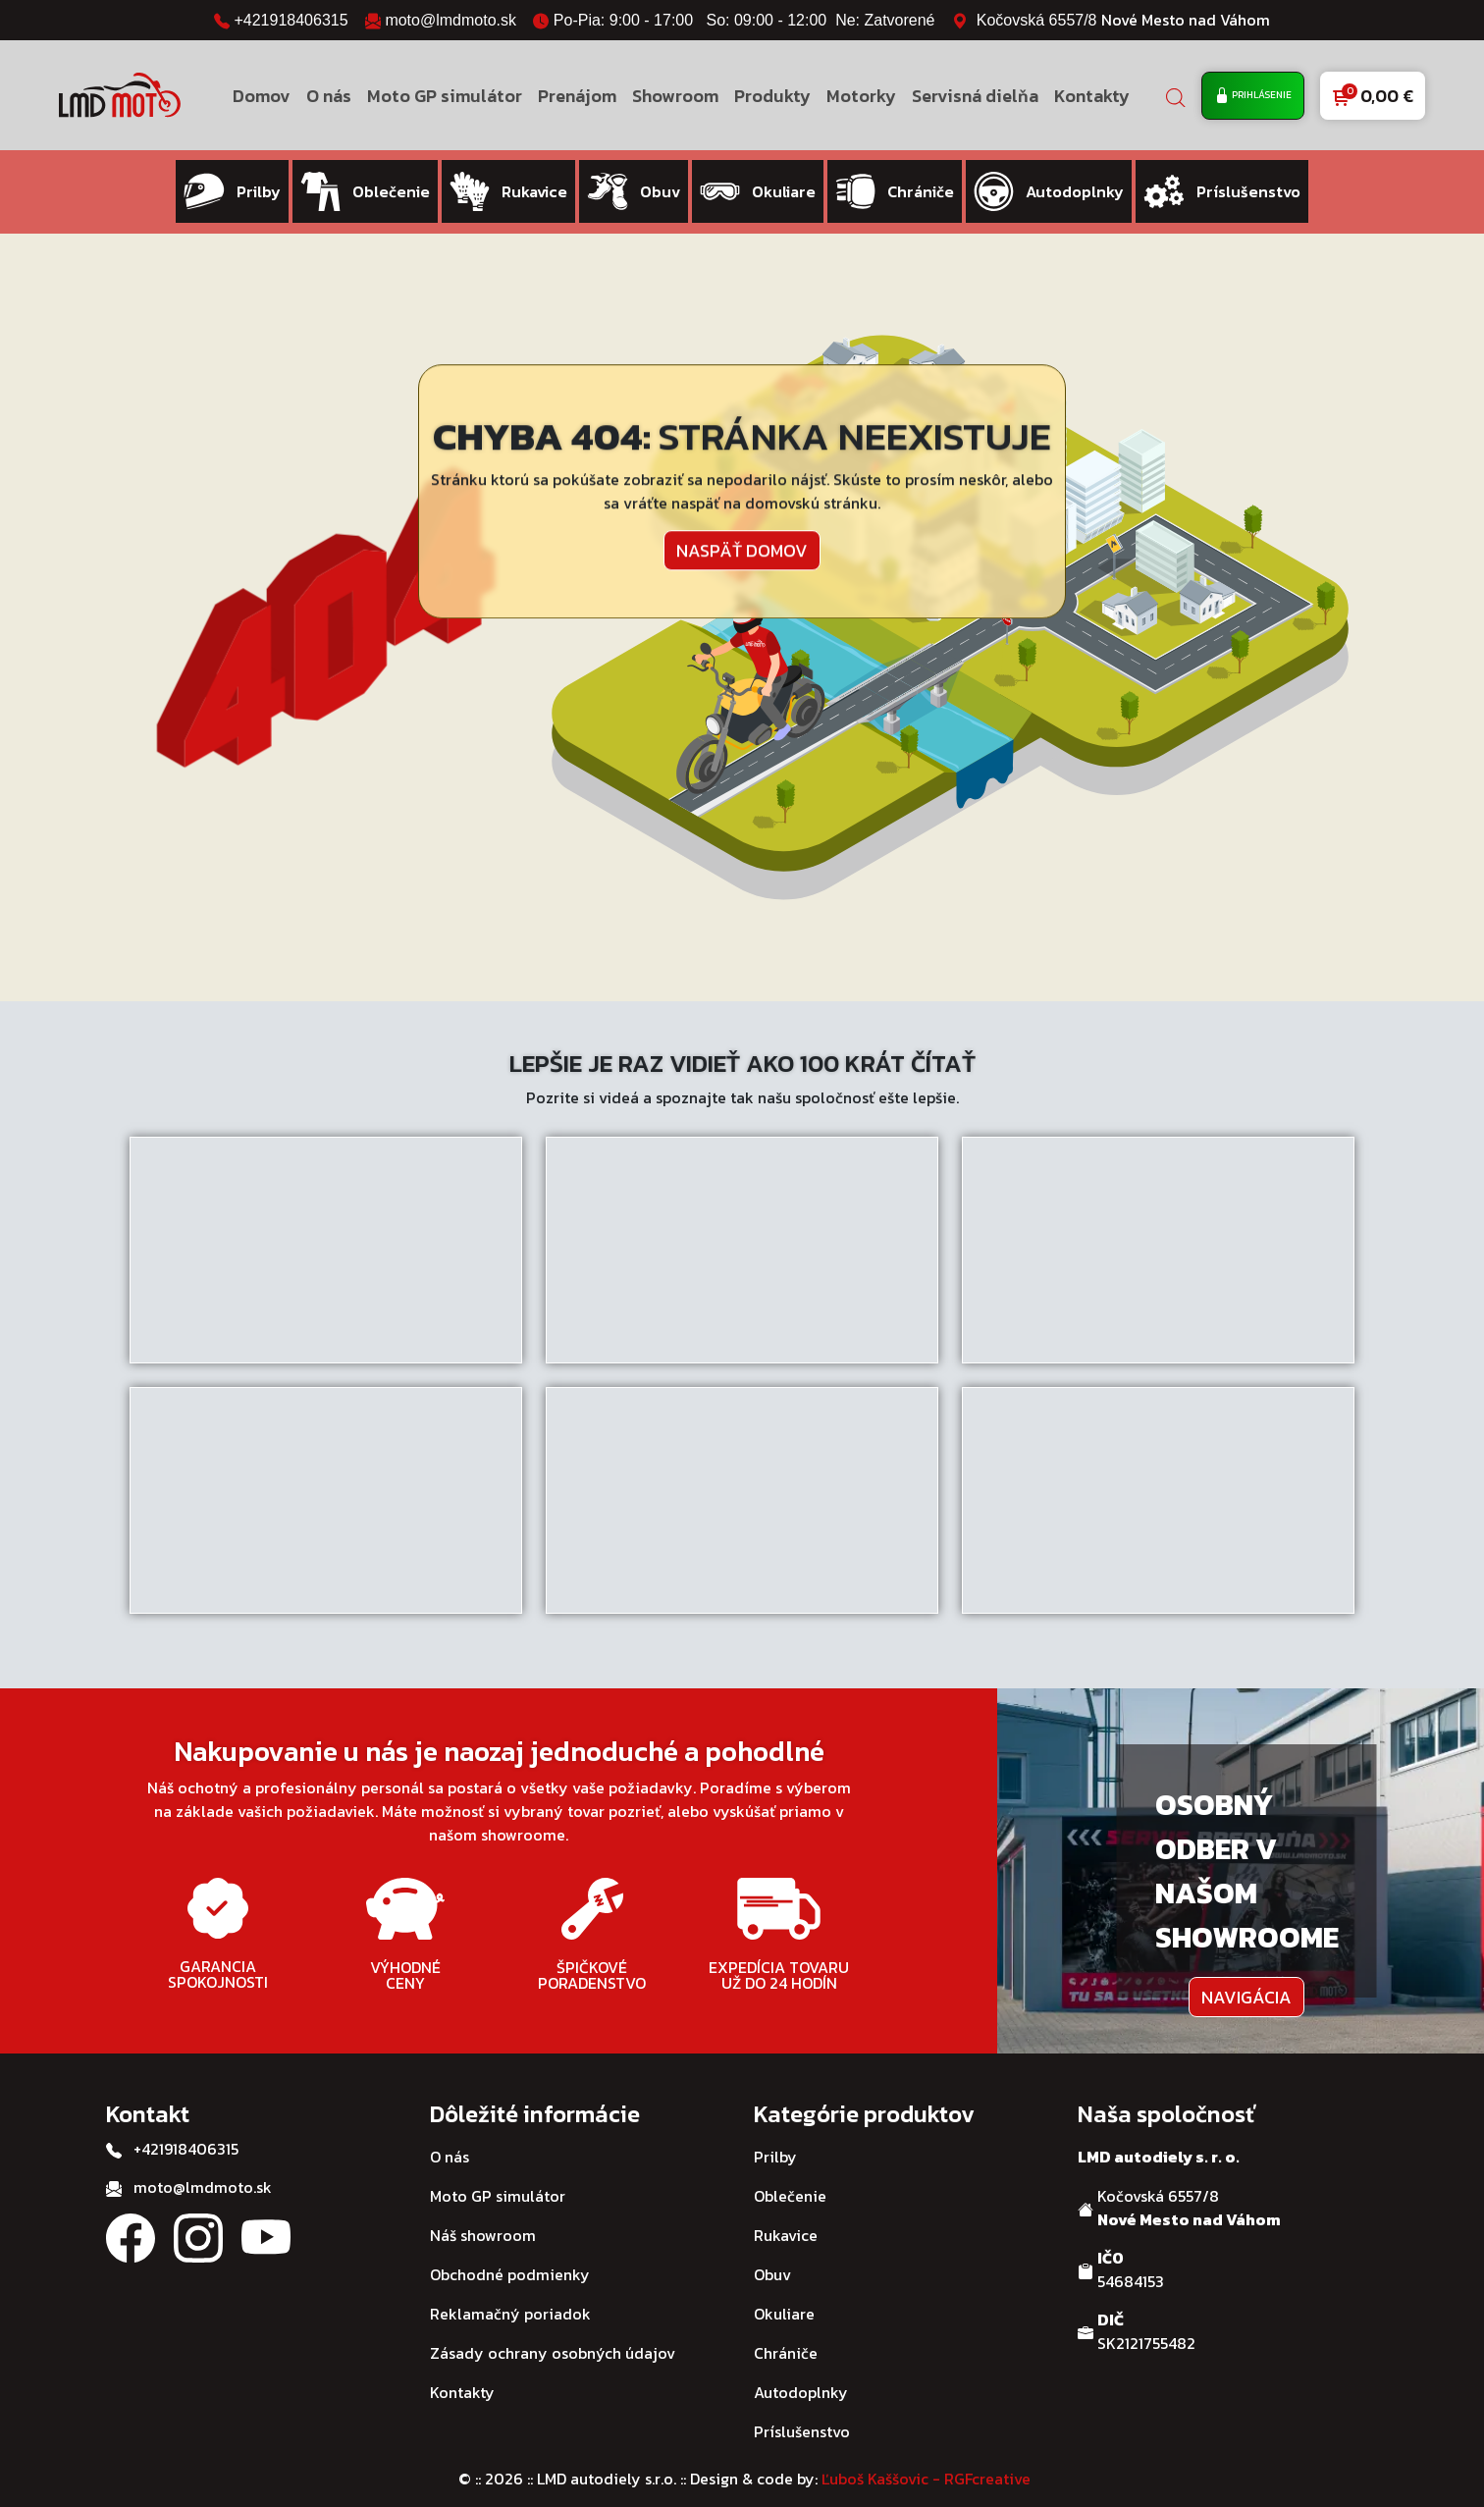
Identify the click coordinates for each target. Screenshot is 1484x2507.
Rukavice (786, 2215)
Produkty (772, 95)
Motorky (861, 95)
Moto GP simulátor (444, 95)
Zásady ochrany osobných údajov (552, 2333)
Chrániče (786, 2333)
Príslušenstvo (802, 2412)
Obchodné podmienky (510, 2255)
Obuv (772, 2255)
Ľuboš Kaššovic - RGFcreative (926, 2459)
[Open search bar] (1176, 95)
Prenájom (577, 95)
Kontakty (1092, 95)
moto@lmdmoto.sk (450, 20)
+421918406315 (290, 20)
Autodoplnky (801, 2372)
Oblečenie (790, 2176)
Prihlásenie (1253, 95)
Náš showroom (483, 2215)
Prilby (775, 2137)
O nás (328, 95)
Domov (262, 95)
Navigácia (1246, 1977)
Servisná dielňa (975, 95)
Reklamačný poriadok (510, 2294)
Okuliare (784, 2294)
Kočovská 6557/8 (1123, 20)
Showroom (675, 95)
